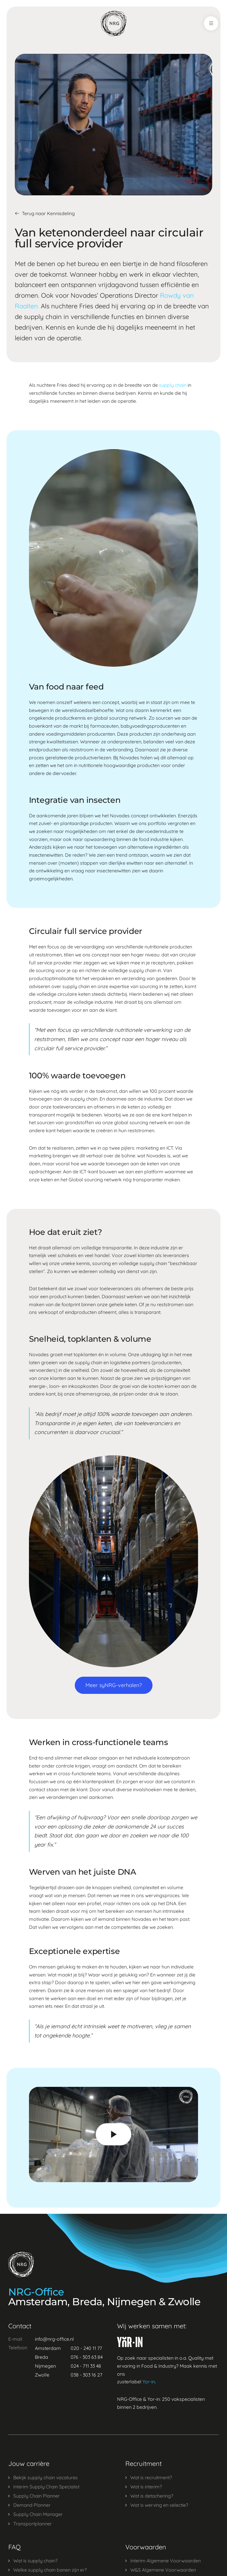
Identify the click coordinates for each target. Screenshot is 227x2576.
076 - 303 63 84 (87, 2357)
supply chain (173, 385)
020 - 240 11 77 (86, 2348)
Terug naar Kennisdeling (45, 213)
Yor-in (148, 2382)
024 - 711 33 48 (86, 2366)
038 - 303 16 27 (86, 2375)
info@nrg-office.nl (54, 2339)
